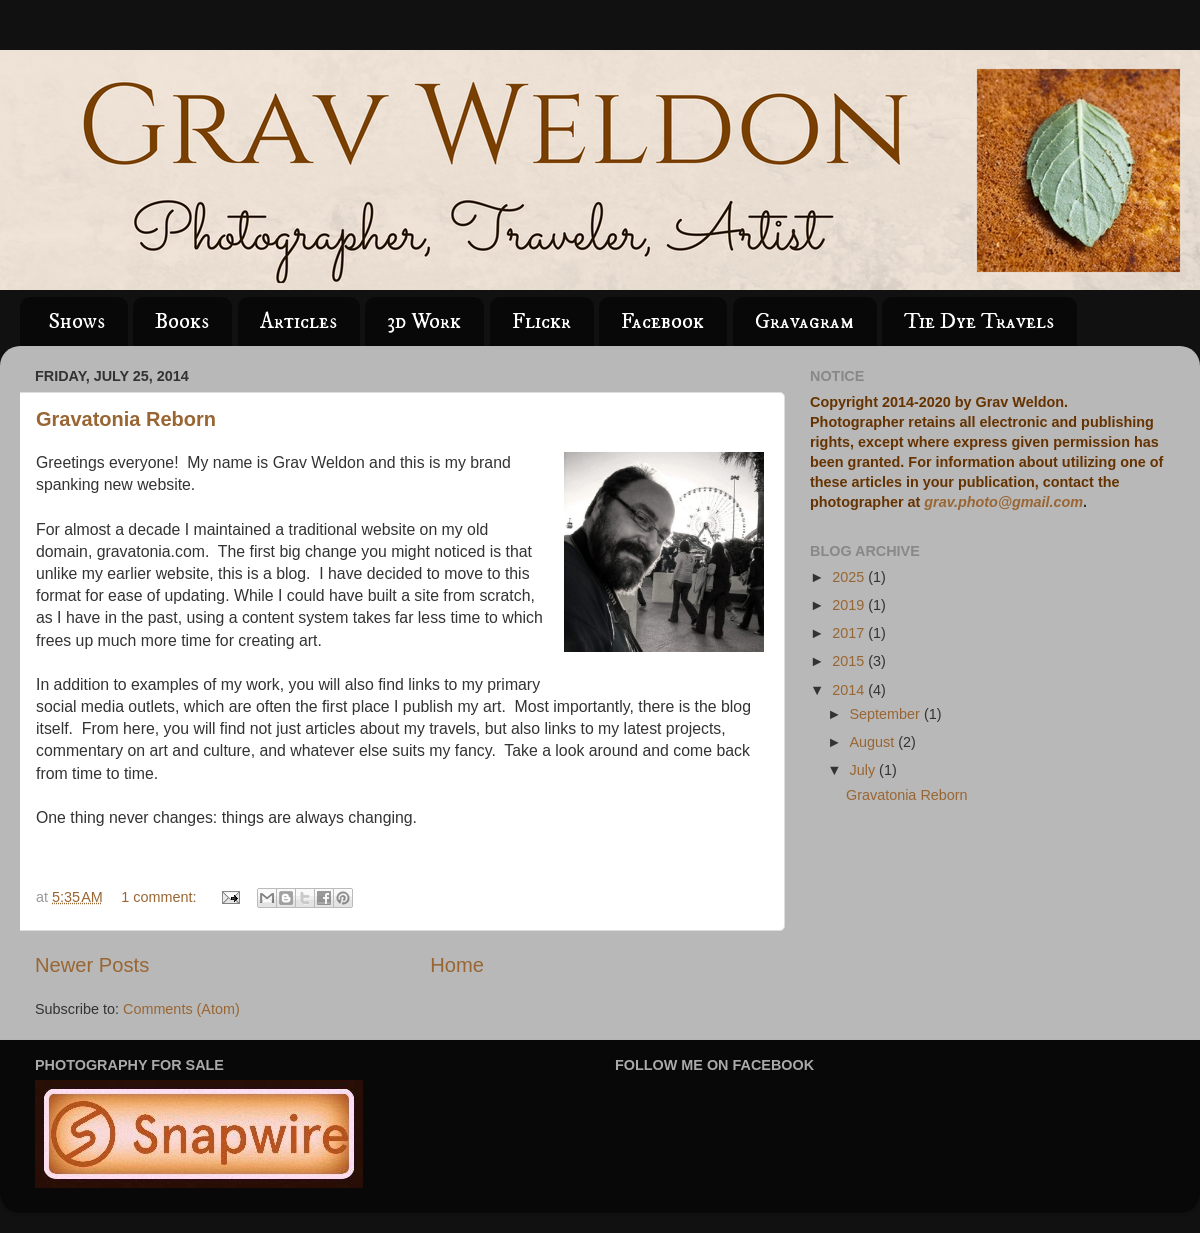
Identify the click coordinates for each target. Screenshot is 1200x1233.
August (874, 742)
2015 (850, 661)
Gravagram (804, 321)
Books (182, 321)
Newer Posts (92, 965)
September (887, 714)
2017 (850, 633)
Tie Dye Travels (979, 321)
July (865, 770)
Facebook (662, 321)
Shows (76, 321)
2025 (850, 577)
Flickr (541, 321)
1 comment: (160, 897)
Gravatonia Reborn (126, 419)
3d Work (424, 321)
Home (457, 965)
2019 (850, 605)
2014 (850, 690)
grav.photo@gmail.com (1003, 502)
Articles (298, 321)
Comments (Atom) (181, 1009)
